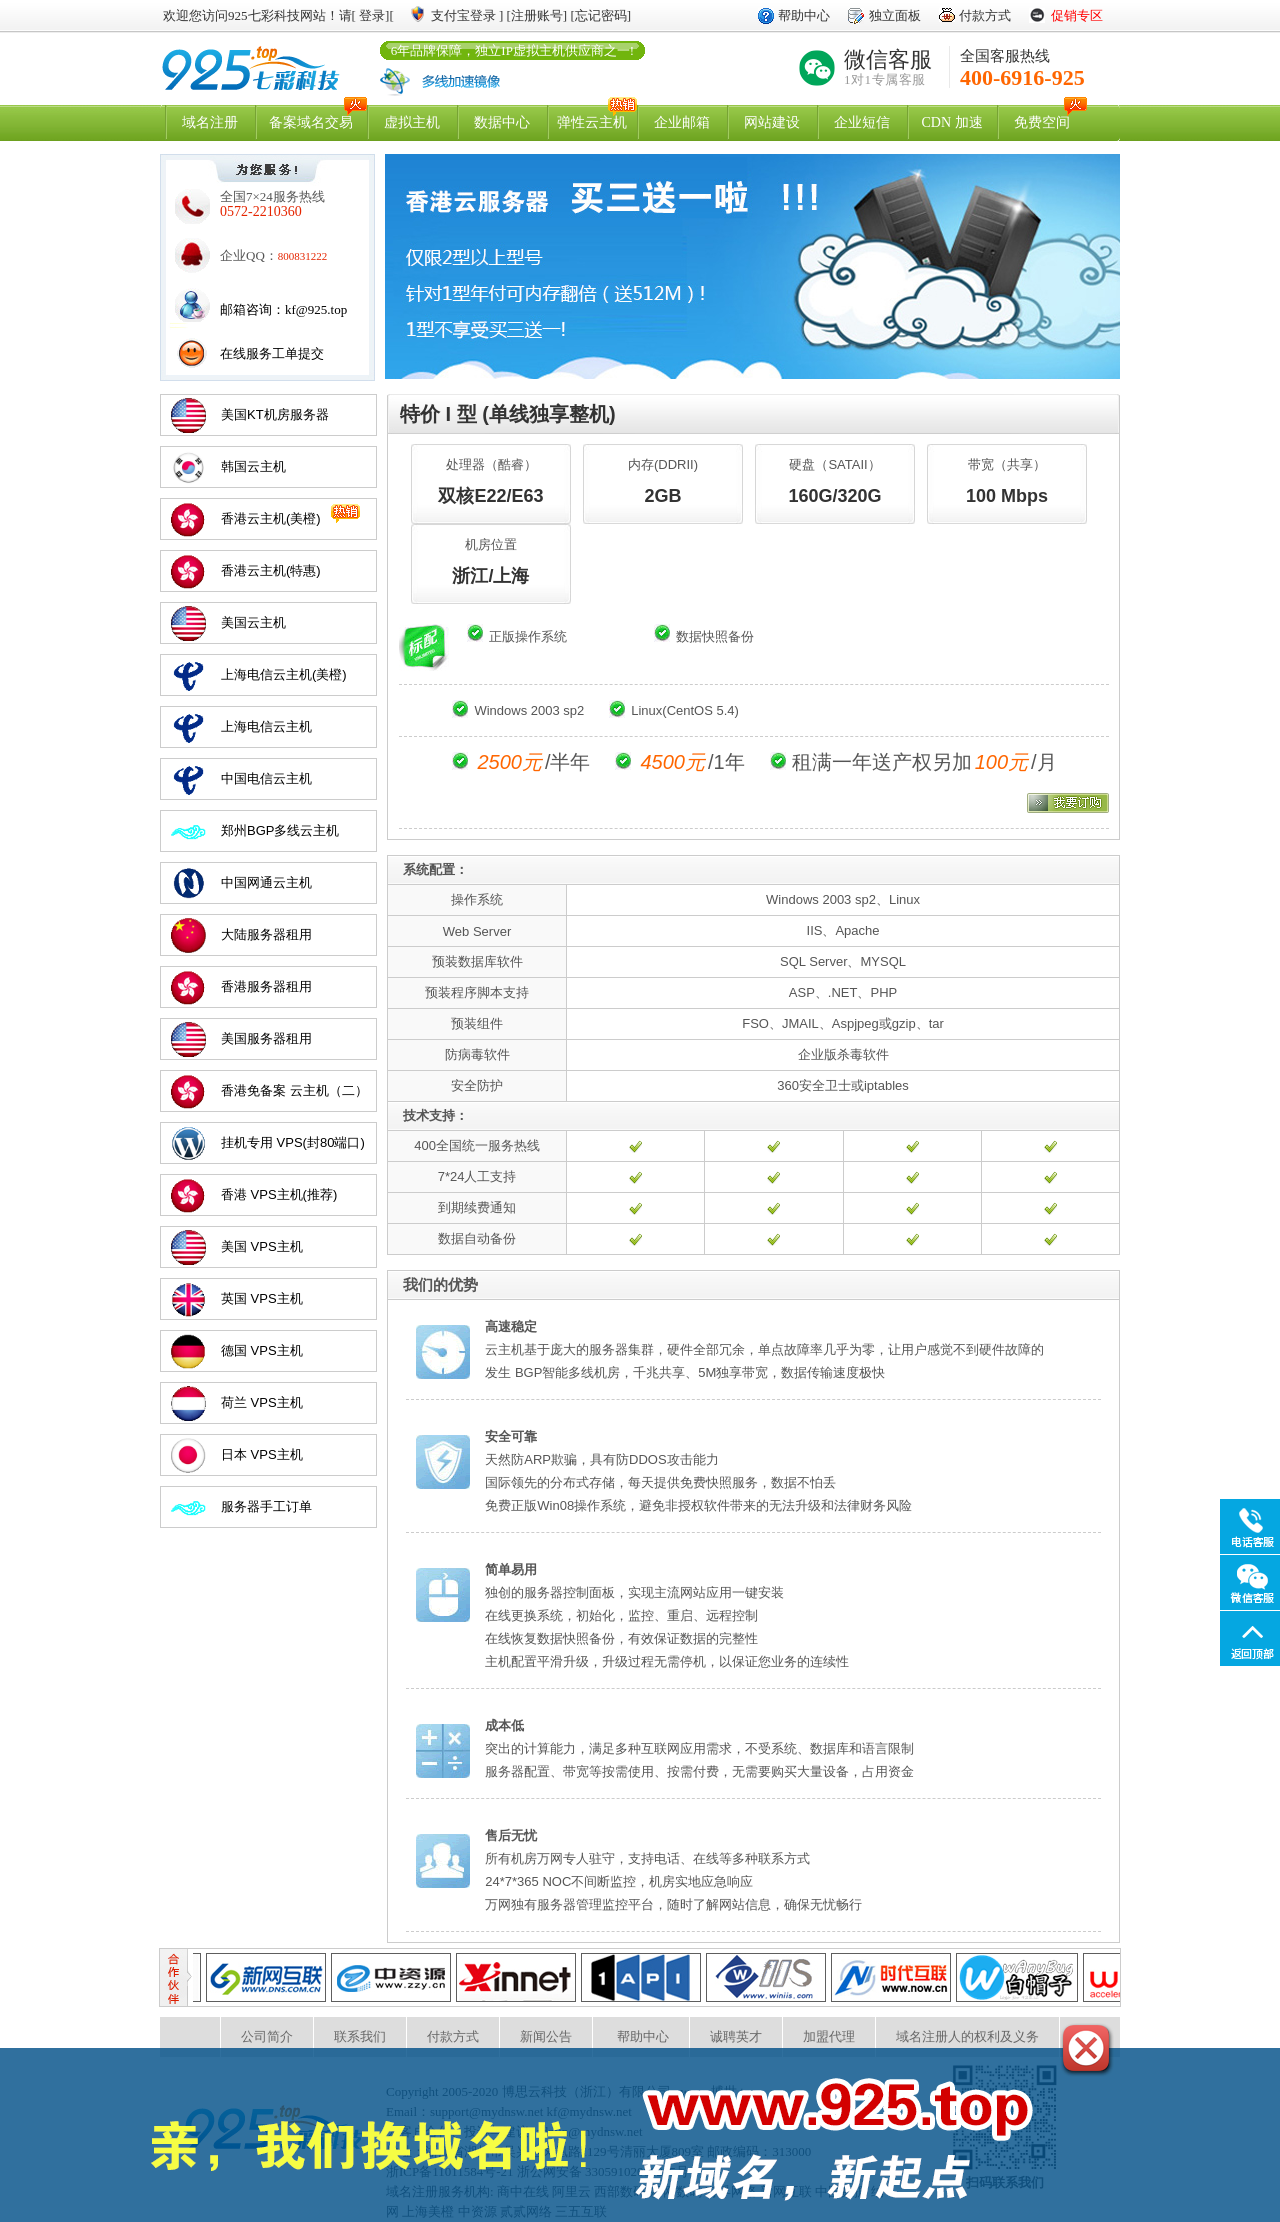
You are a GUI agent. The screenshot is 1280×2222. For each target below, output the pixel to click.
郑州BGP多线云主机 (280, 830)
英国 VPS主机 (262, 1298)
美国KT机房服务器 (275, 414)
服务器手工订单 (266, 1506)
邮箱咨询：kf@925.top (283, 309)
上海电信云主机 (266, 726)
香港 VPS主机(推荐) (279, 1194)
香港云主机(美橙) (271, 518)
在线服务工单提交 (272, 353)
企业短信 (862, 122)
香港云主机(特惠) (271, 570)
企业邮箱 (682, 122)
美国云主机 (253, 622)
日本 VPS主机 (262, 1454)
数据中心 (502, 122)
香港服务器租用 (266, 986)
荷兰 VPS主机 (262, 1402)
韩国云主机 (253, 466)
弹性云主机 (592, 122)
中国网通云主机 (266, 882)
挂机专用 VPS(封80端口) (293, 1142)
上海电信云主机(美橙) (284, 674)
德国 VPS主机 (262, 1350)
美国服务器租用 (266, 1038)
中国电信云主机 (266, 778)
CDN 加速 (951, 122)
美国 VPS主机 (262, 1246)
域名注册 (210, 122)
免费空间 (1042, 122)
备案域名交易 (311, 122)
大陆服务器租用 (266, 934)
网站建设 (772, 122)
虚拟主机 (412, 122)
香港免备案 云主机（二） (294, 1090)
